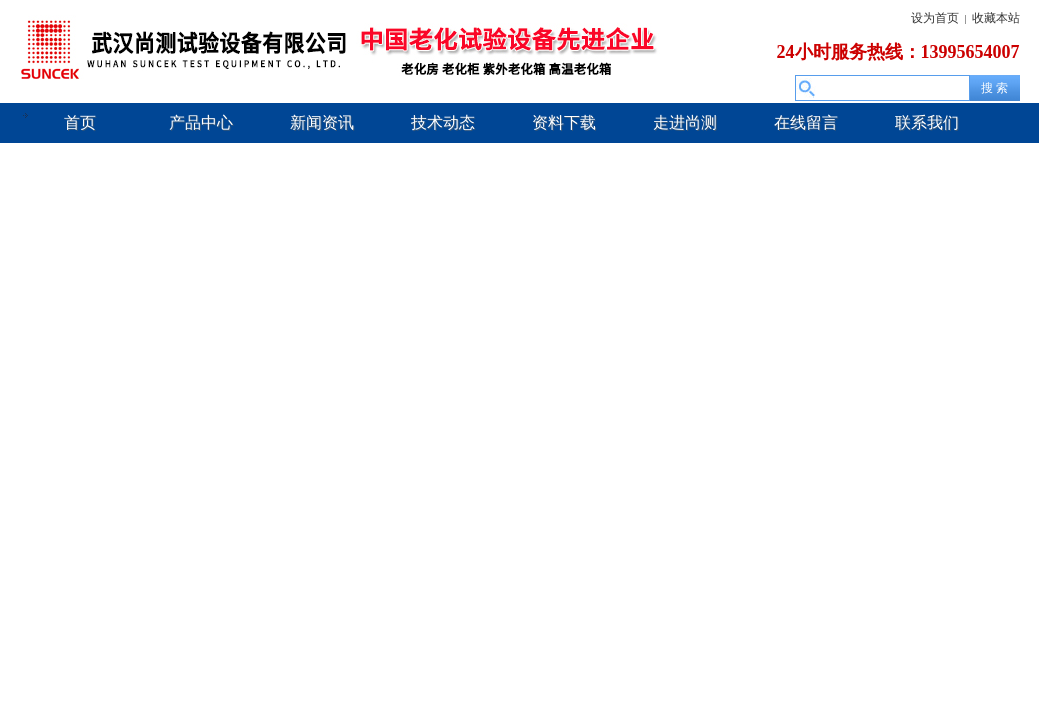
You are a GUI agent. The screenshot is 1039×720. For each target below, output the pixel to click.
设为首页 (935, 18)
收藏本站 (996, 18)
